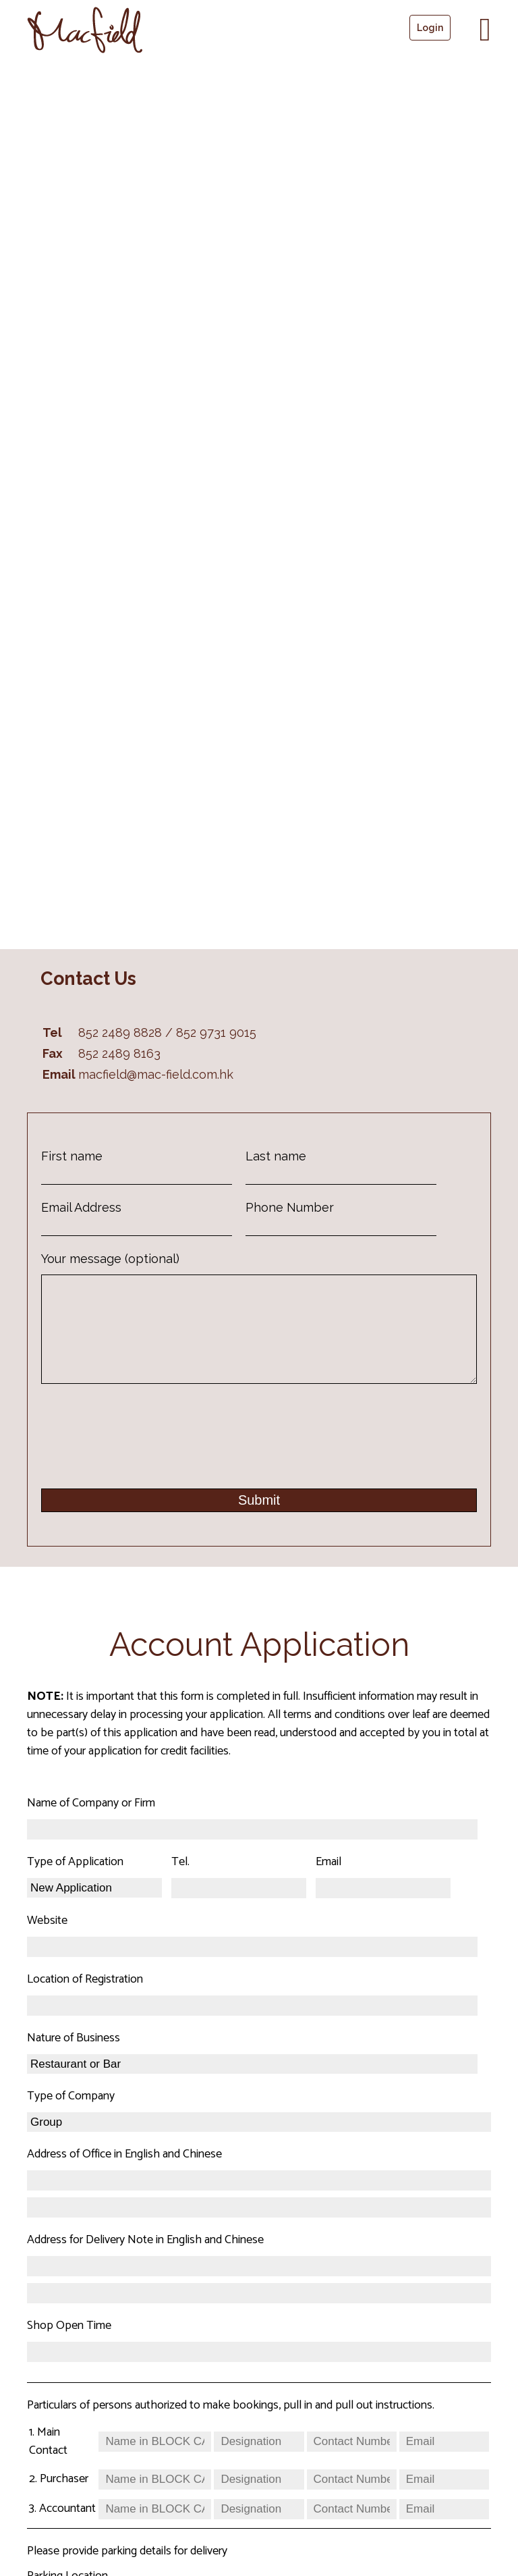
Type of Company (71, 2117)
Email (328, 1882)
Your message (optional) (110, 1259)
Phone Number (290, 1207)
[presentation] (143, 1448)
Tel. (180, 1882)
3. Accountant (62, 2529)
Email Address (81, 1207)
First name (72, 1156)
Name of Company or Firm (91, 1824)
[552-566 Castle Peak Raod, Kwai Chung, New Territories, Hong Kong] (259, 498)
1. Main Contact (48, 2462)
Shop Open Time (69, 2346)
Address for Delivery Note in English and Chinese (145, 2260)
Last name (276, 1156)
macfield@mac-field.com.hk (155, 1074)
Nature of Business (73, 2058)
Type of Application (75, 1882)
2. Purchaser (58, 2499)
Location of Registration (85, 2000)
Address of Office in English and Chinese (124, 2175)
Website (47, 1941)
